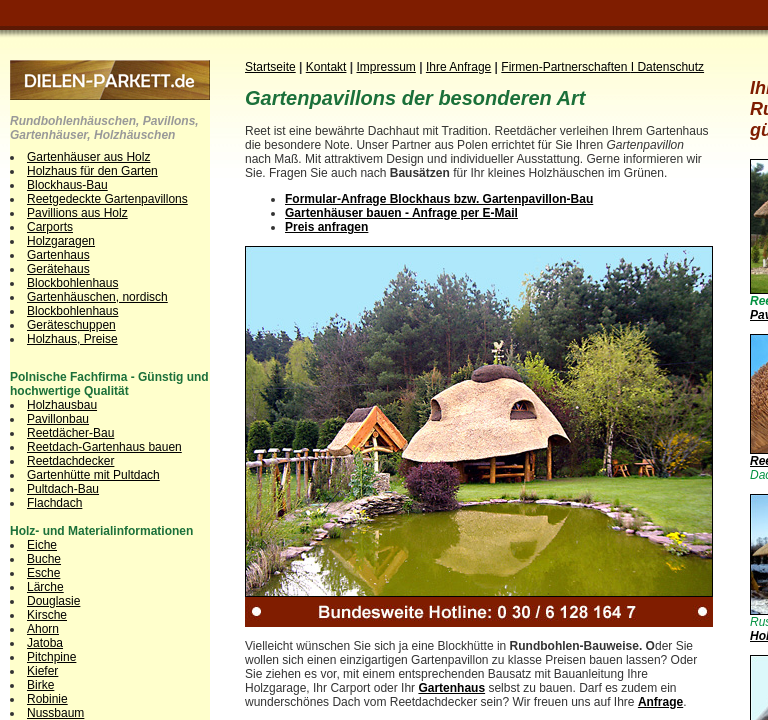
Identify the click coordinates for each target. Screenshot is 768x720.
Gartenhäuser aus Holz (88, 157)
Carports (50, 227)
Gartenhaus (58, 255)
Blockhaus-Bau (67, 185)
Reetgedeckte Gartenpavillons (107, 199)
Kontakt (326, 67)
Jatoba (45, 643)
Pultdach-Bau (63, 489)
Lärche (45, 587)
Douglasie (53, 601)
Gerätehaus (58, 269)
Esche (43, 573)
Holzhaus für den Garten (92, 171)
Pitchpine (51, 657)
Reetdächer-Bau (70, 433)
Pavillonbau (58, 419)
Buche (44, 559)
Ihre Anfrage (458, 67)
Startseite (270, 67)
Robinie (47, 699)
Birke (40, 685)
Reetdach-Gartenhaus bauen (104, 447)
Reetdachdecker (70, 461)
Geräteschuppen (71, 325)
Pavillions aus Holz (77, 213)
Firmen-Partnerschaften (565, 67)
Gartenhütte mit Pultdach (93, 475)
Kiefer (42, 671)
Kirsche (47, 615)
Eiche (42, 545)
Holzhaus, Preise (72, 339)
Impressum (386, 67)
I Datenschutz (667, 67)
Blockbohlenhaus (72, 283)
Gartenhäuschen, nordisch (97, 297)
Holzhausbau (62, 405)
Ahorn (43, 629)
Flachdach (54, 503)
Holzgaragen (61, 241)
